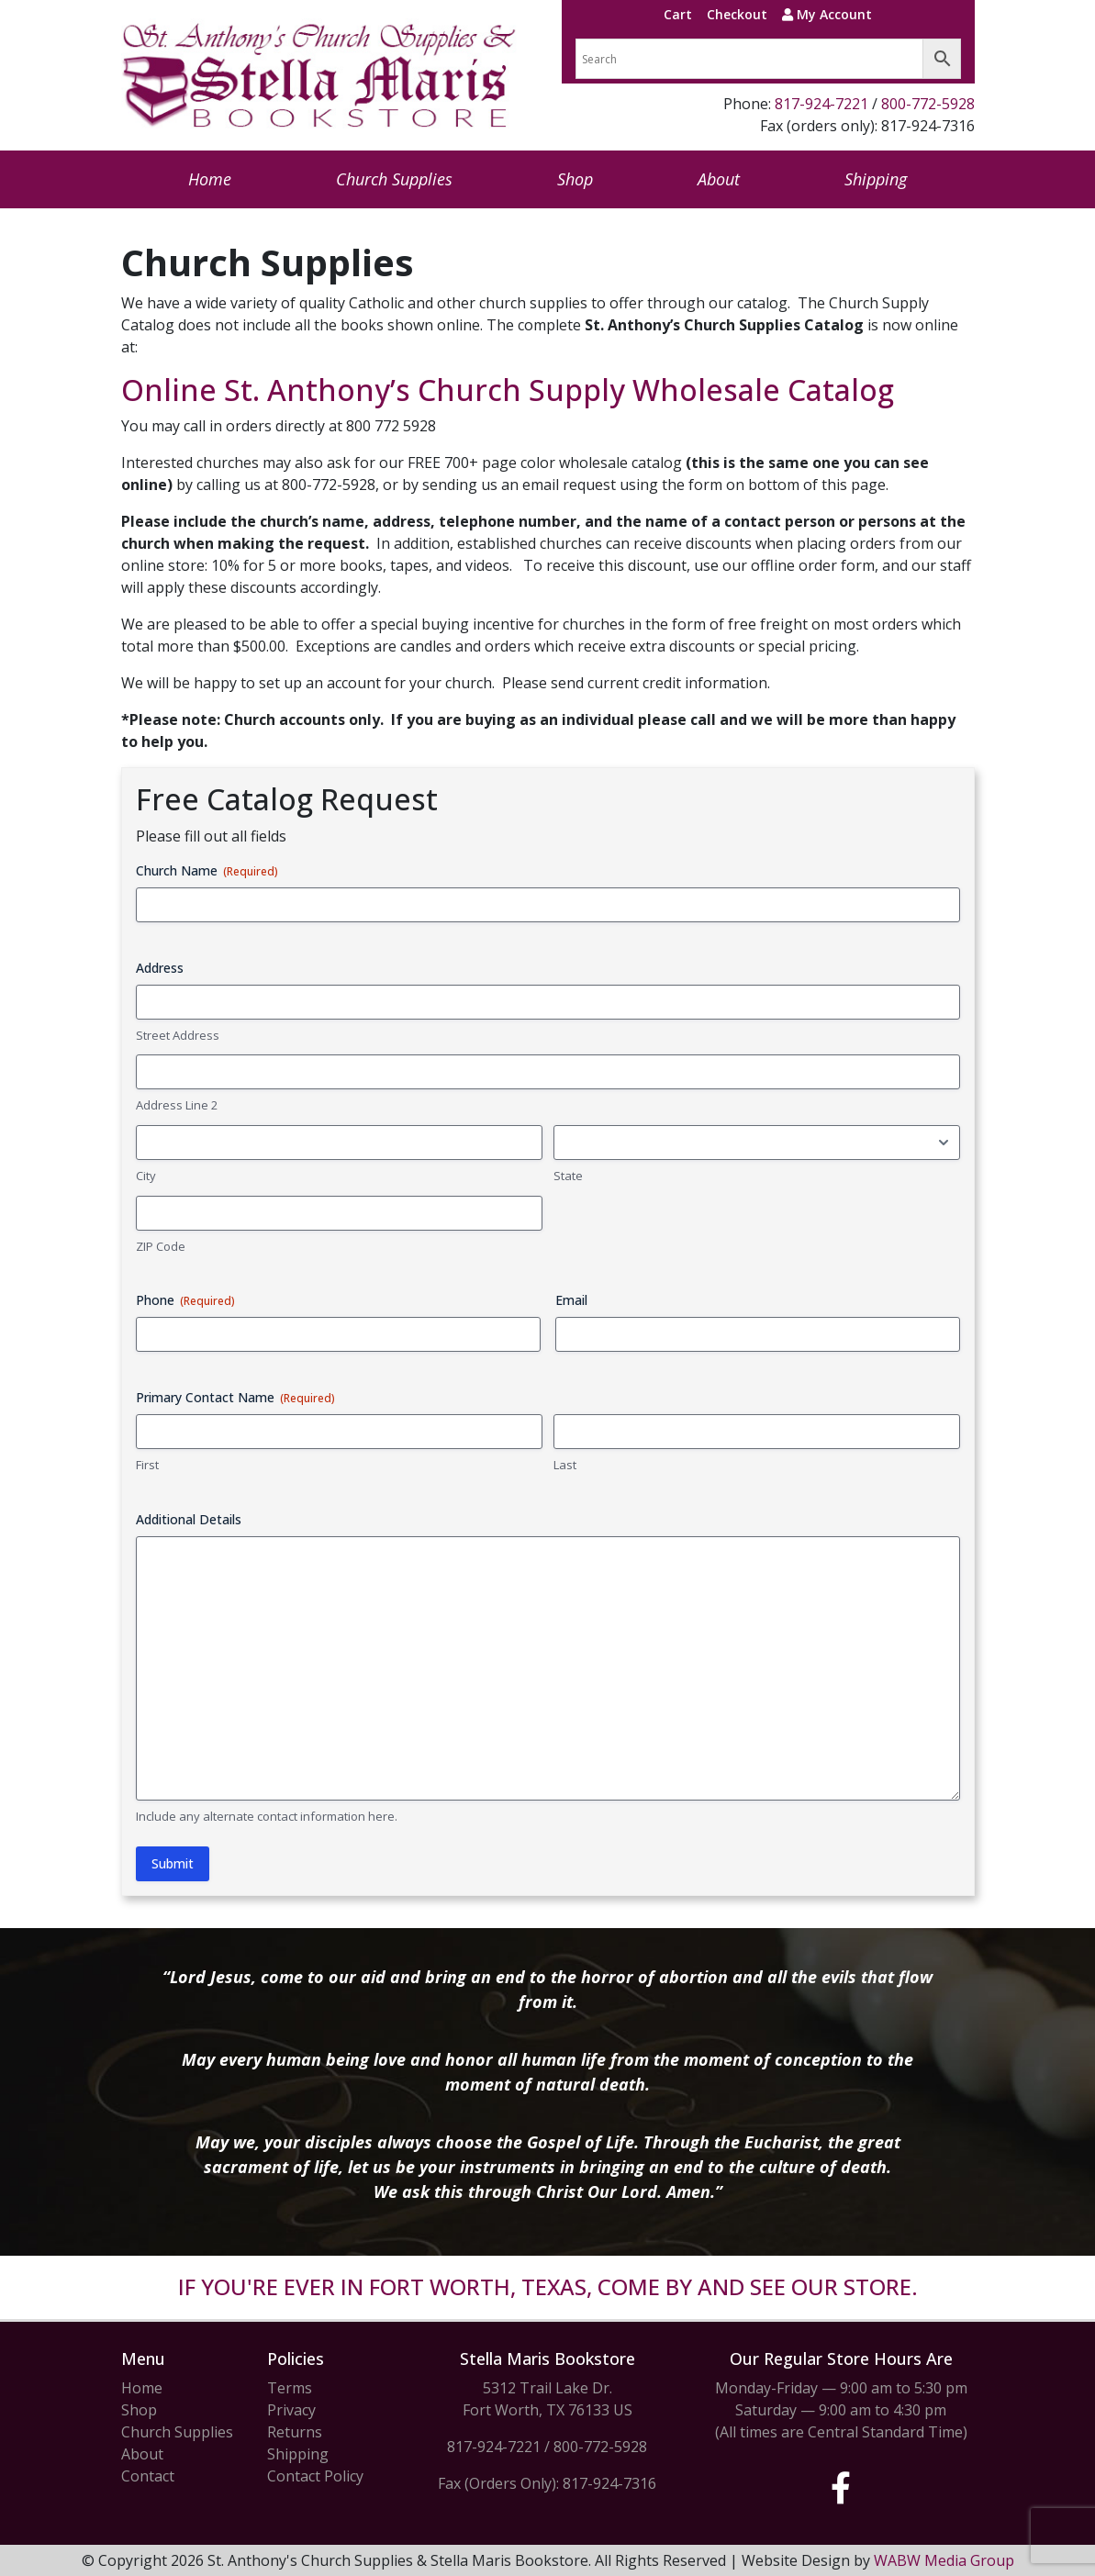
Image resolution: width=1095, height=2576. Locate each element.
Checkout (737, 14)
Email (571, 1300)
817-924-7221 (821, 104)
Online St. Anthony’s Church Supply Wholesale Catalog (507, 389)
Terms (289, 2388)
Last (564, 1464)
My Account (827, 14)
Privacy (291, 2410)
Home (209, 179)
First (147, 1464)
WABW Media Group (944, 2560)
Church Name (207, 870)
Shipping (875, 179)
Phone (185, 1300)
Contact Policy (315, 2476)
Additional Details (188, 1519)
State (568, 1175)
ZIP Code (160, 1246)
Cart (678, 14)
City (146, 1175)
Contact (147, 2476)
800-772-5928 (928, 104)
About (719, 179)
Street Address (177, 1035)
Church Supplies (394, 179)
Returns (294, 2432)
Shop (575, 179)
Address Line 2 (177, 1105)
